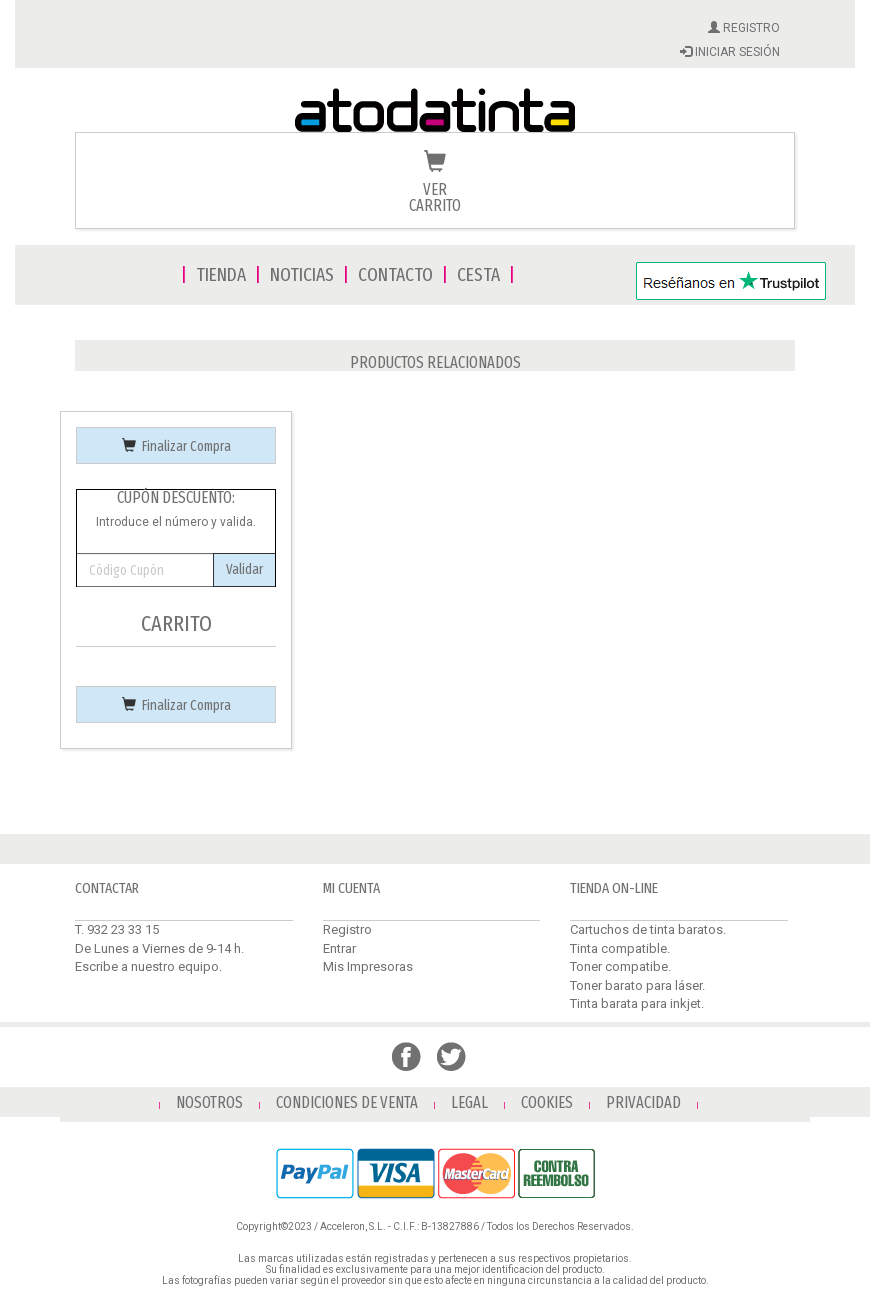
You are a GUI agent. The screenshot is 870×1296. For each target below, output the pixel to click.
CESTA (478, 274)
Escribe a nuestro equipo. (148, 966)
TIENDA (221, 274)
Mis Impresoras (368, 966)
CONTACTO (395, 274)
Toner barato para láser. (637, 985)
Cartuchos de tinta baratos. (648, 929)
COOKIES (547, 1102)
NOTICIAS (302, 274)
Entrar (339, 948)
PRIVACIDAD (643, 1102)
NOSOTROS (209, 1102)
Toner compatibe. (620, 966)
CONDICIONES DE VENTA (347, 1102)
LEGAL (469, 1102)
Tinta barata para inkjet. (637, 1003)
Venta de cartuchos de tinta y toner (435, 112)
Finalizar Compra (176, 446)
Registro (347, 929)
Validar (244, 569)
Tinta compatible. (620, 948)
